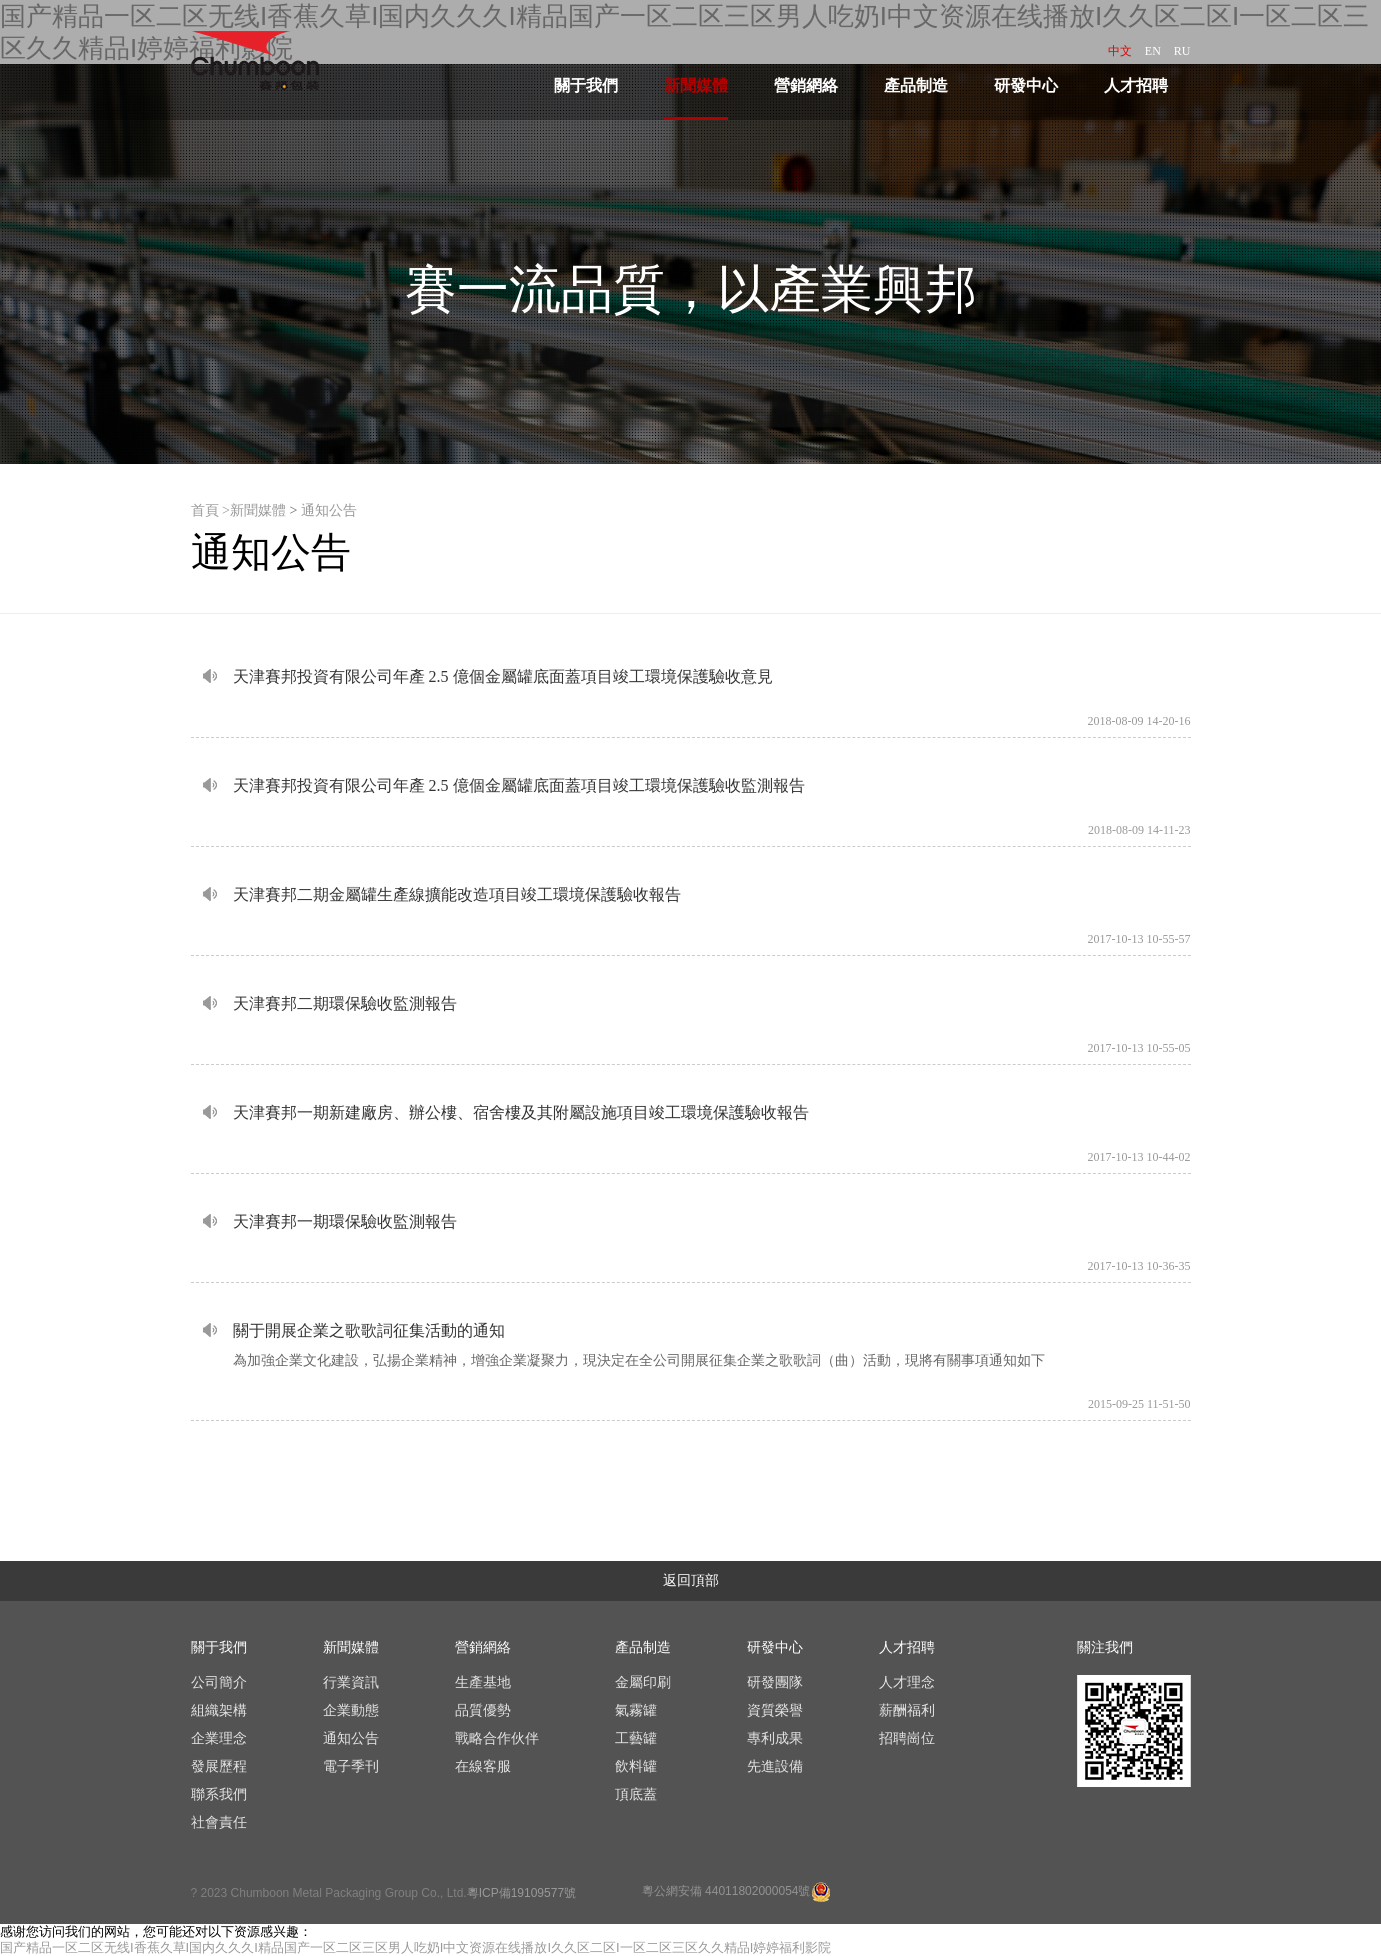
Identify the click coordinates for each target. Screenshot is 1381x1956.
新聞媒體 (258, 510)
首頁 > (210, 510)
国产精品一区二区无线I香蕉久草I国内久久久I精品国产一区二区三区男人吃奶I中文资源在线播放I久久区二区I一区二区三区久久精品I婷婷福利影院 (415, 1947)
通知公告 (329, 510)
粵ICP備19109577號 (521, 1893)
